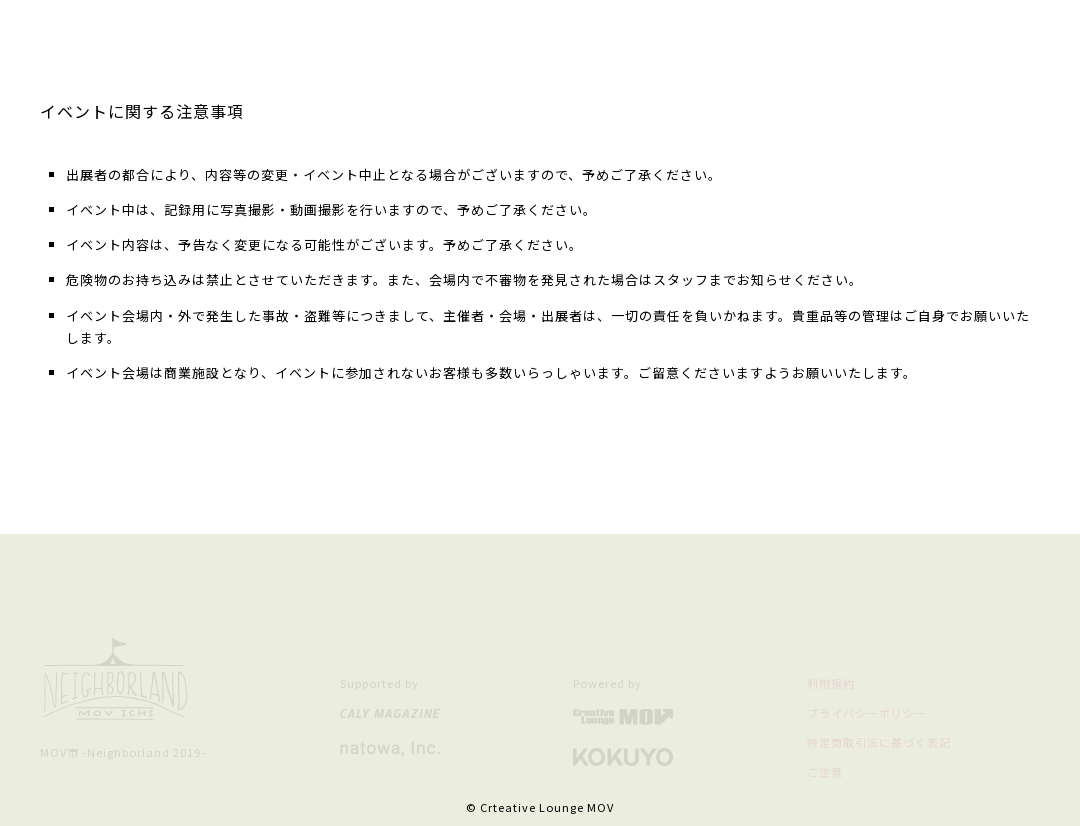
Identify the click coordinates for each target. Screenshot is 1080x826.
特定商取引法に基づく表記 (879, 742)
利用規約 (831, 683)
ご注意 (825, 772)
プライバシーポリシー (867, 713)
